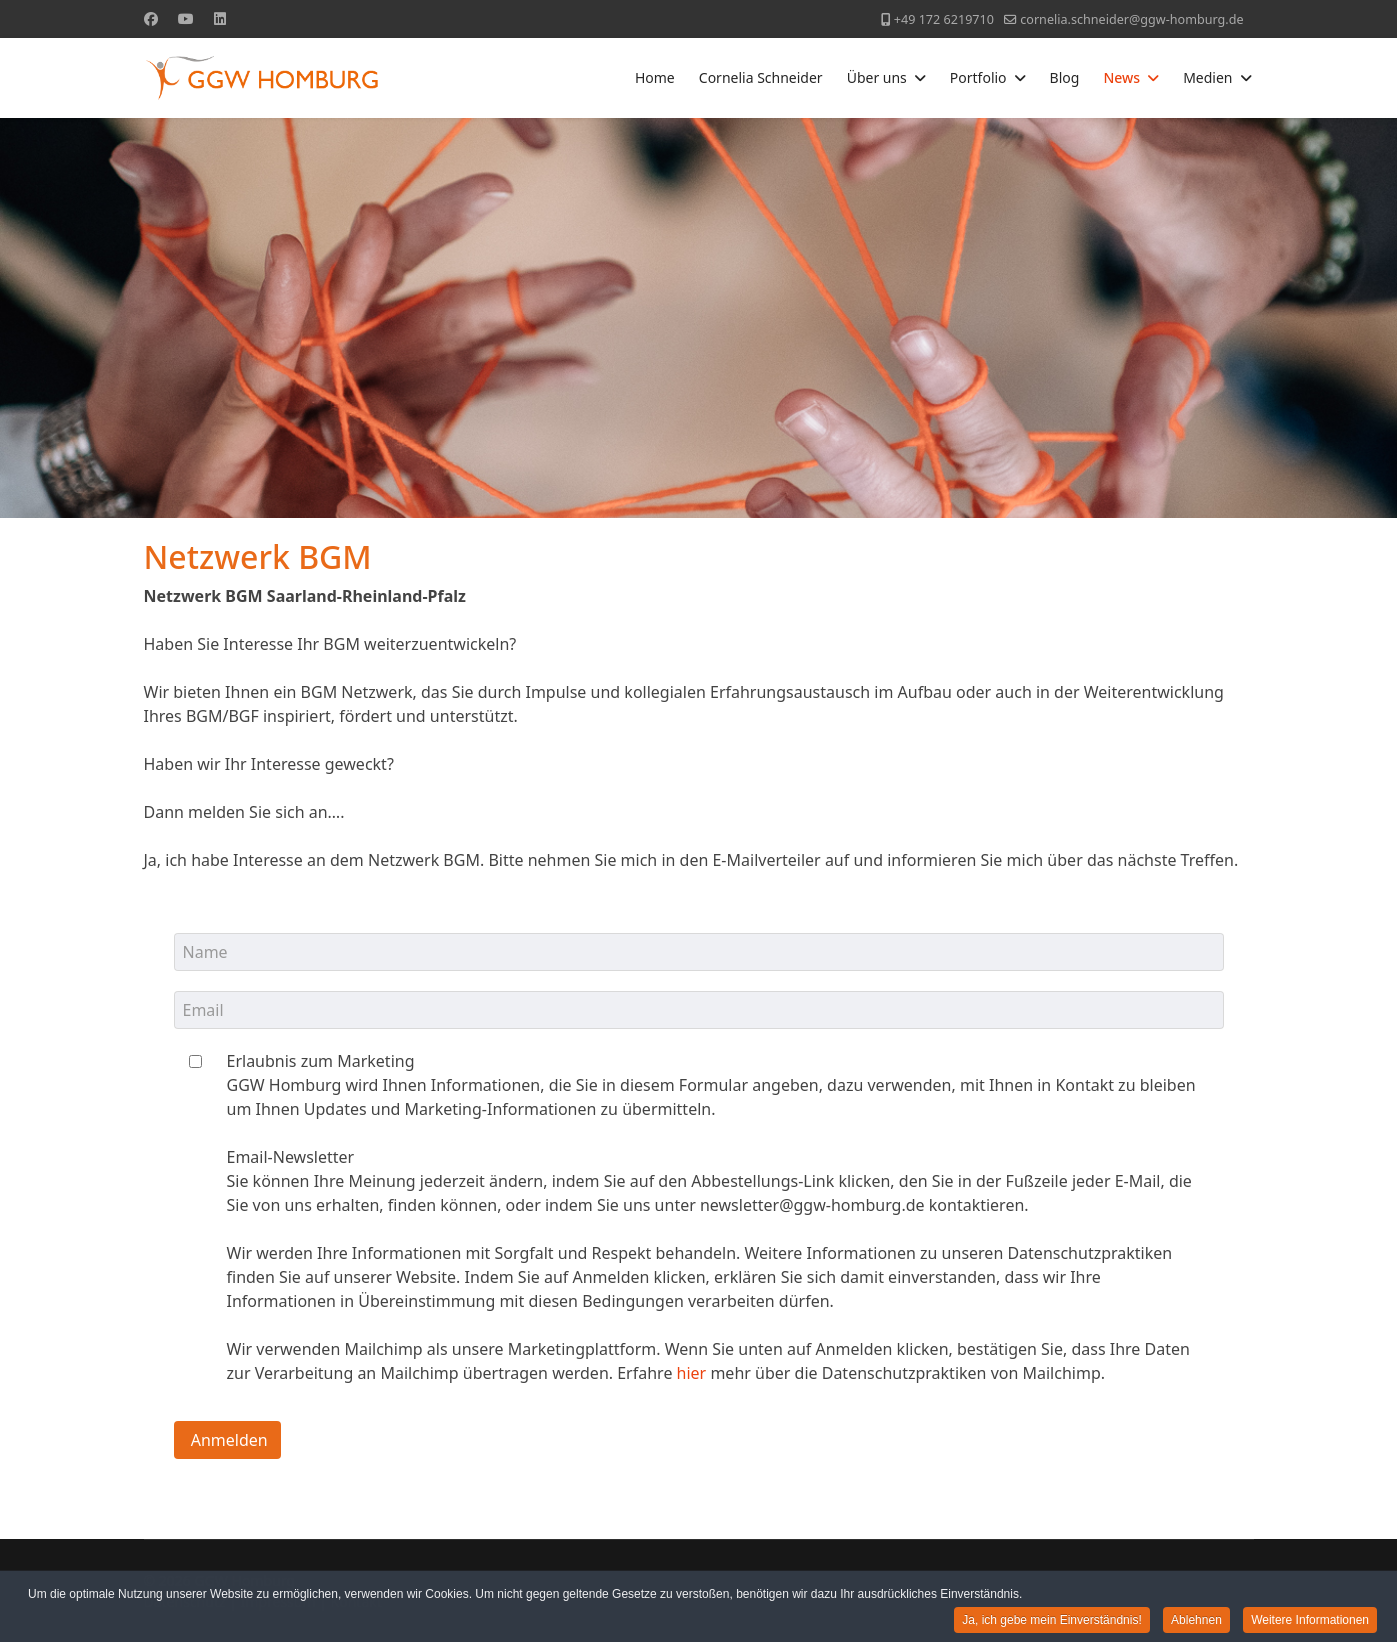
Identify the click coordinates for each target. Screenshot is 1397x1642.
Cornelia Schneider (761, 77)
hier (692, 1373)
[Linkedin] (220, 18)
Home (655, 77)
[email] (699, 1010)
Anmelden (227, 1440)
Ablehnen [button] (1196, 1621)
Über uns (877, 77)
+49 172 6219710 (944, 19)
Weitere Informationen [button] (1310, 1621)
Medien (1207, 77)
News (1121, 77)
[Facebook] (151, 18)
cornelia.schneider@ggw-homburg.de (1131, 19)
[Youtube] (186, 18)
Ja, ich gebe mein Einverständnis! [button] (1051, 1621)
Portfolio (978, 77)
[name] (699, 952)
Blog (1065, 77)
